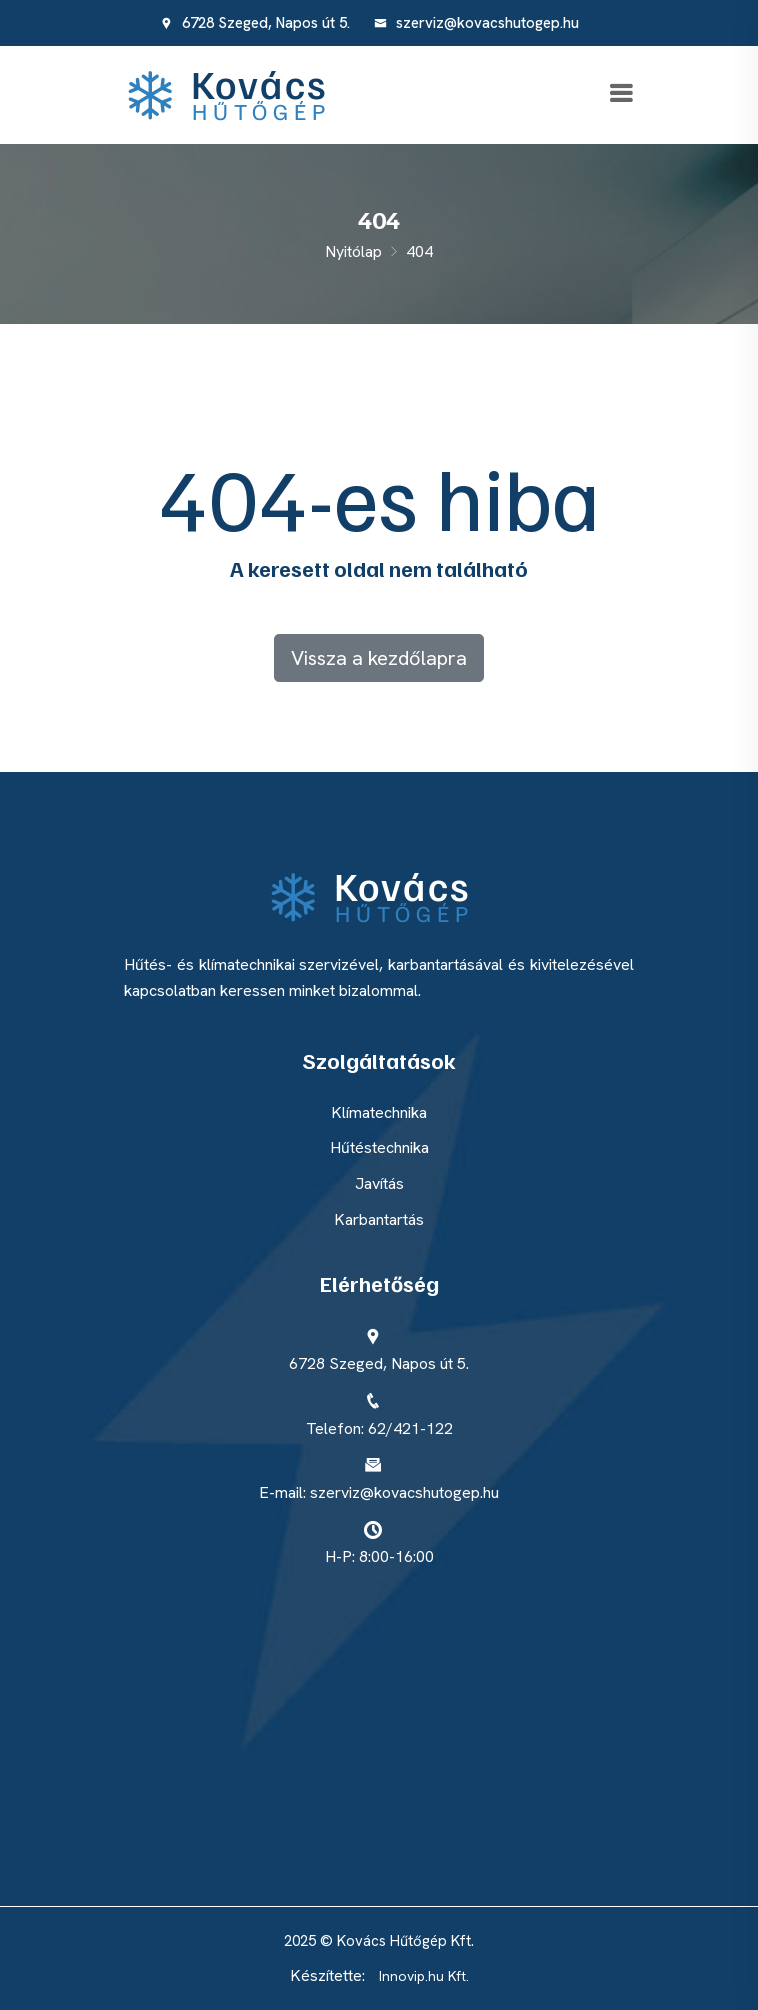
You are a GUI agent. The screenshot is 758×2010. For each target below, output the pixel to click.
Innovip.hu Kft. (424, 1976)
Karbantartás (379, 1219)
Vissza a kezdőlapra (379, 658)
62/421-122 (410, 1428)
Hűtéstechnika (379, 1147)
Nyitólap (353, 251)
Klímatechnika (379, 1112)
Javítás (379, 1183)
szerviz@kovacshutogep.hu (476, 23)
